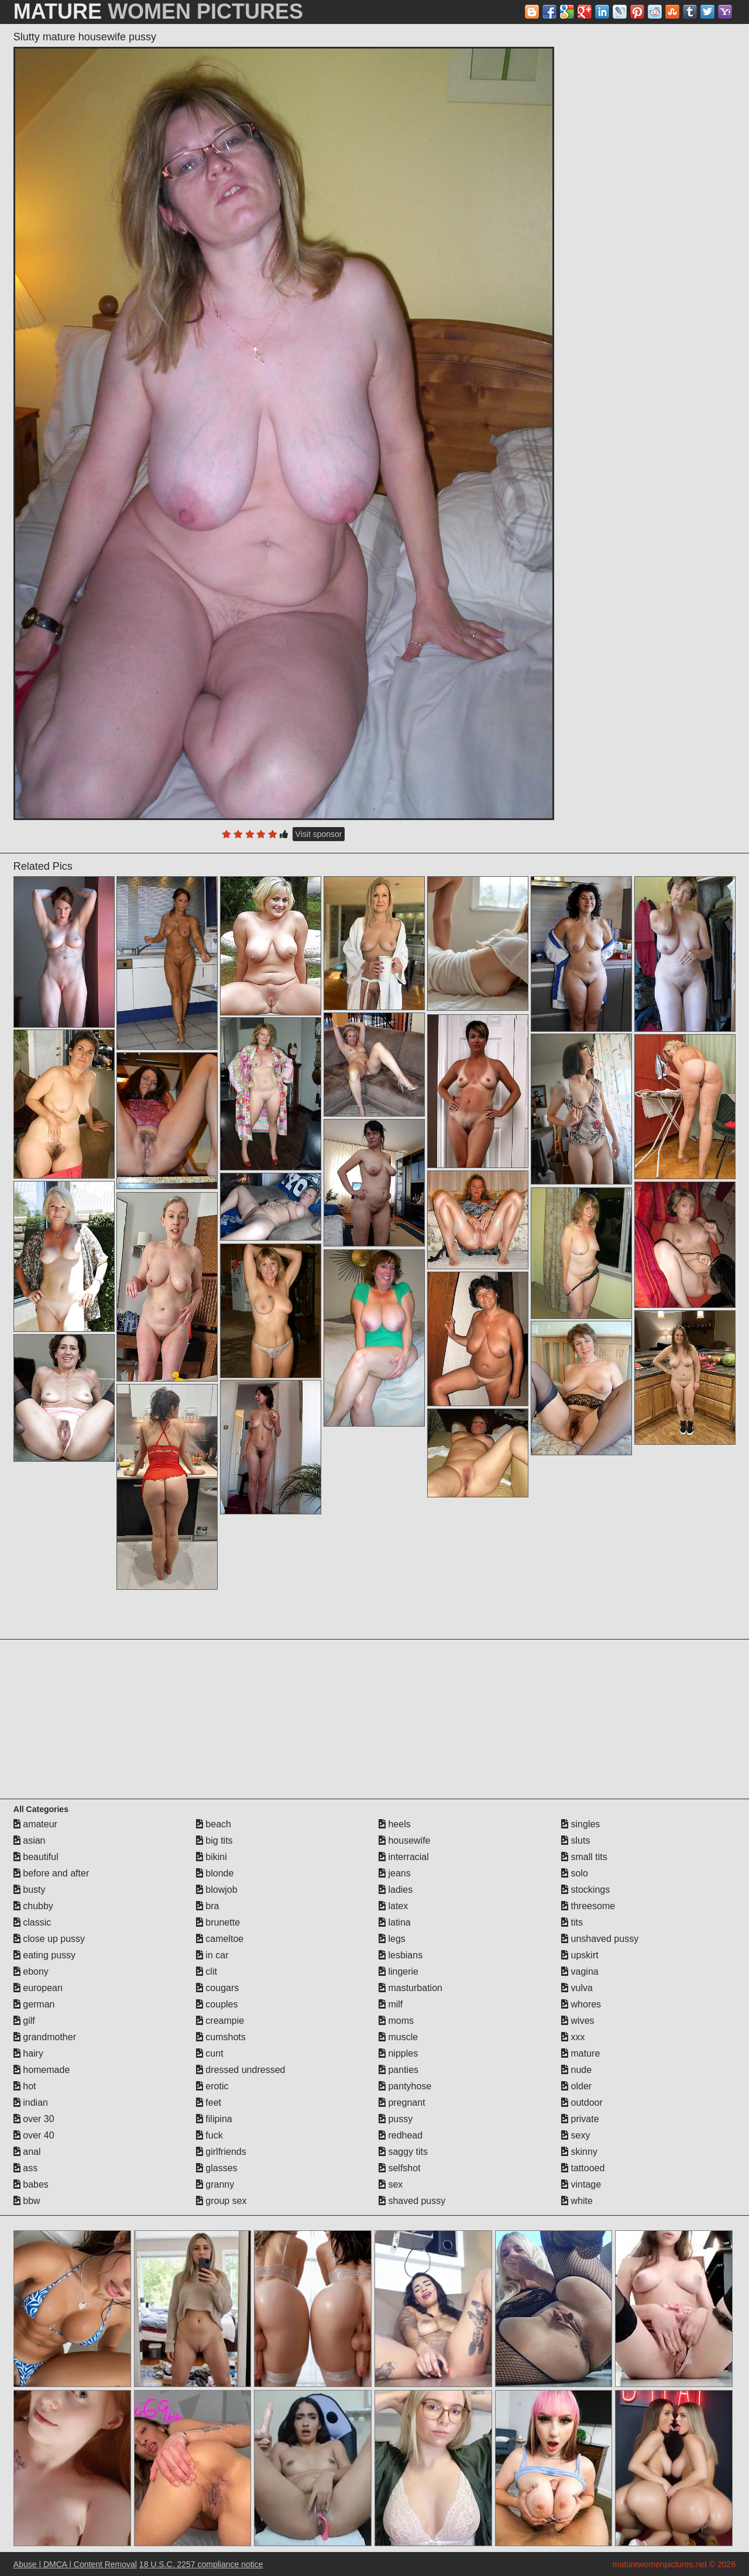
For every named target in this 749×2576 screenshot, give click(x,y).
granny (215, 2184)
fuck (209, 2135)
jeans (395, 1873)
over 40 (33, 2135)
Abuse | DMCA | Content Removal (75, 2564)
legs (392, 1939)
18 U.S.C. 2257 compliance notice (201, 2564)
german (34, 2004)
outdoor (582, 2102)
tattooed (582, 2168)
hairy (28, 2053)
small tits (584, 1857)
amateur (35, 1824)
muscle (398, 2037)
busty (29, 1890)
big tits (214, 1840)
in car (212, 1955)
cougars (217, 1988)
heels (395, 1824)
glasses (217, 2168)
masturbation (410, 1988)
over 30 (33, 2119)
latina (395, 1922)
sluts (575, 1840)
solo (574, 1873)
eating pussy (44, 1955)
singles (580, 1824)
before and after (51, 1873)
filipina (214, 2119)
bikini (211, 1857)
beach (213, 1824)
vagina (580, 1971)
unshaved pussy (599, 1939)
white (577, 2201)
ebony (31, 1971)
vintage (581, 2184)
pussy (396, 2119)
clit (206, 1971)
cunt (210, 2053)
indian (30, 2102)
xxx (573, 2037)
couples (217, 2004)
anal (27, 2152)
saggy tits (403, 2152)
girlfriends (221, 2152)
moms (396, 2021)
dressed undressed (241, 2070)
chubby (33, 1906)
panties (398, 2070)
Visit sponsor (319, 834)
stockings (585, 1890)
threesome (588, 1906)
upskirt (580, 1955)
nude (576, 2070)
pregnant (402, 2102)
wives (577, 2021)
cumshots (221, 2037)
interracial (404, 1857)
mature (580, 2053)
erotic (212, 2086)
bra (207, 1906)
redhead (400, 2135)
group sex (221, 2201)
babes (31, 2184)
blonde (215, 1873)
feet (208, 2102)
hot (24, 2086)
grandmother (44, 2037)
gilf (24, 2021)
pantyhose (405, 2086)
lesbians (400, 1955)
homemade (41, 2070)
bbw (26, 2201)
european (38, 1988)
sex (391, 2184)
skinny (579, 2152)
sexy (575, 2135)
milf (391, 2004)
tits (572, 1922)
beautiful (36, 1857)
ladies (396, 1890)
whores (581, 2004)
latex (393, 1906)
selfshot (400, 2168)
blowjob (217, 1890)
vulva (577, 1988)
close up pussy (49, 1939)
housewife (405, 1840)
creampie (220, 2021)
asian (29, 1840)
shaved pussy (412, 2201)
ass (25, 2168)
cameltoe (219, 1939)
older (576, 2086)
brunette (218, 1922)
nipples (398, 2053)
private (580, 2119)
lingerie (398, 1971)
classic (32, 1922)
